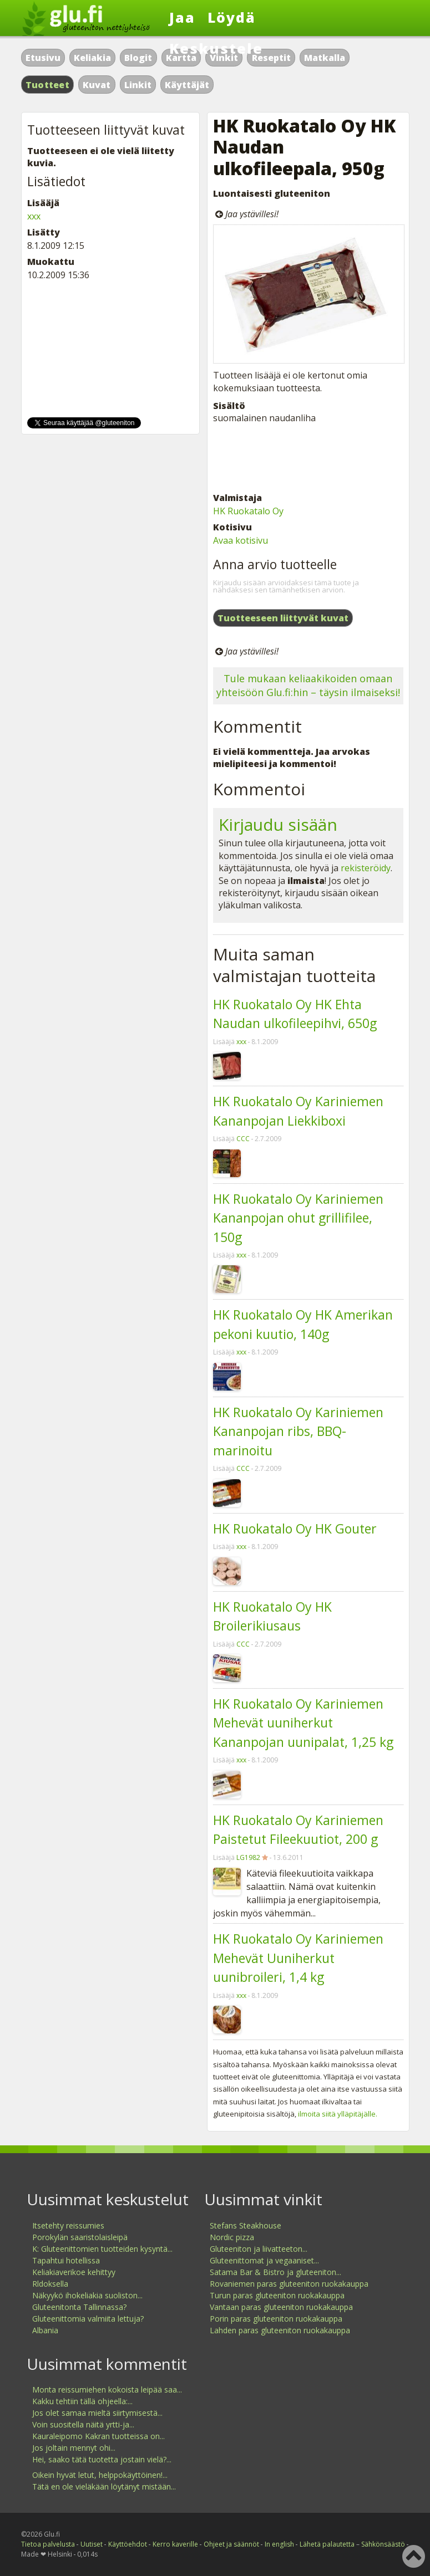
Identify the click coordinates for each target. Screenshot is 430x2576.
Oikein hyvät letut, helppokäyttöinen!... (100, 2475)
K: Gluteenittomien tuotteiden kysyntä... (102, 2248)
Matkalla (324, 58)
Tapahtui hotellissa (66, 2260)
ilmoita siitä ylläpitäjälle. (337, 2114)
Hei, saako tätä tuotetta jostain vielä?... (101, 2459)
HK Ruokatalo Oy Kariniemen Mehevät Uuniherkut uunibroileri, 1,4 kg (298, 1958)
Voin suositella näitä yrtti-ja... (83, 2424)
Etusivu (43, 58)
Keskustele (216, 48)
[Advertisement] (308, 457)
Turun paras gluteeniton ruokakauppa (277, 2295)
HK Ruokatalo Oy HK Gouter (295, 1528)
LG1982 (248, 1857)
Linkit (137, 85)
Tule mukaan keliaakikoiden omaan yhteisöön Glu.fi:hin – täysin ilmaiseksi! (308, 685)
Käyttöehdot (127, 2544)
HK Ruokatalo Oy (248, 511)
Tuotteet (47, 85)
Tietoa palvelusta (48, 2544)
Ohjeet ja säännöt (231, 2544)
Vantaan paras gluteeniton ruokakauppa (281, 2307)
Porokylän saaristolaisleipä (80, 2237)
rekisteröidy (366, 868)
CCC (243, 1138)
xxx (241, 1041)
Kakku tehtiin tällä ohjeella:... (82, 2401)
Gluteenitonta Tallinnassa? (79, 2307)
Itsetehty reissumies (68, 2225)
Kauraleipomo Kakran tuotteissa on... (98, 2436)
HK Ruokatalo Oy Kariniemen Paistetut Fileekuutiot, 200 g (298, 1829)
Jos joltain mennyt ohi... (73, 2447)
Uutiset (91, 2544)
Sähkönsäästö (383, 2544)
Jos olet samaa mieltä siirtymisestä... (97, 2413)
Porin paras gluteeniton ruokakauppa (276, 2318)
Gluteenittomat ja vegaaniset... (264, 2260)
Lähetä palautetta (327, 2544)
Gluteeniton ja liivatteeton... (258, 2248)
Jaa (182, 17)
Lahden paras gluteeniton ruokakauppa (280, 2330)
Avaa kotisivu (240, 540)
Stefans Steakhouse (245, 2225)
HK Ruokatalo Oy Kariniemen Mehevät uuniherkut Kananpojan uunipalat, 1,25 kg (303, 1723)
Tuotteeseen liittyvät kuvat (282, 618)
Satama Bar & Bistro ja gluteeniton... (275, 2272)
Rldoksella (50, 2283)
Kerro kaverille (175, 2544)
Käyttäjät (187, 85)
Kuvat (96, 85)
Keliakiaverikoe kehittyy (73, 2272)
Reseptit (271, 58)
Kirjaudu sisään (278, 824)
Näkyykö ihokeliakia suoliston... (87, 2295)
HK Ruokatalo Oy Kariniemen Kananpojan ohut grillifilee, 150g (298, 1218)
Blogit (138, 58)
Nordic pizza (232, 2237)
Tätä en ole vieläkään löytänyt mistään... (104, 2486)
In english (279, 2544)
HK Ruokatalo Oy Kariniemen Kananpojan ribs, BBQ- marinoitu (298, 1431)
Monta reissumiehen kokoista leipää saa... (107, 2389)
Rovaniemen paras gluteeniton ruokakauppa (289, 2283)
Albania (45, 2330)
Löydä (232, 17)
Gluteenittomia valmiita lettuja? (88, 2318)
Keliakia (92, 58)
